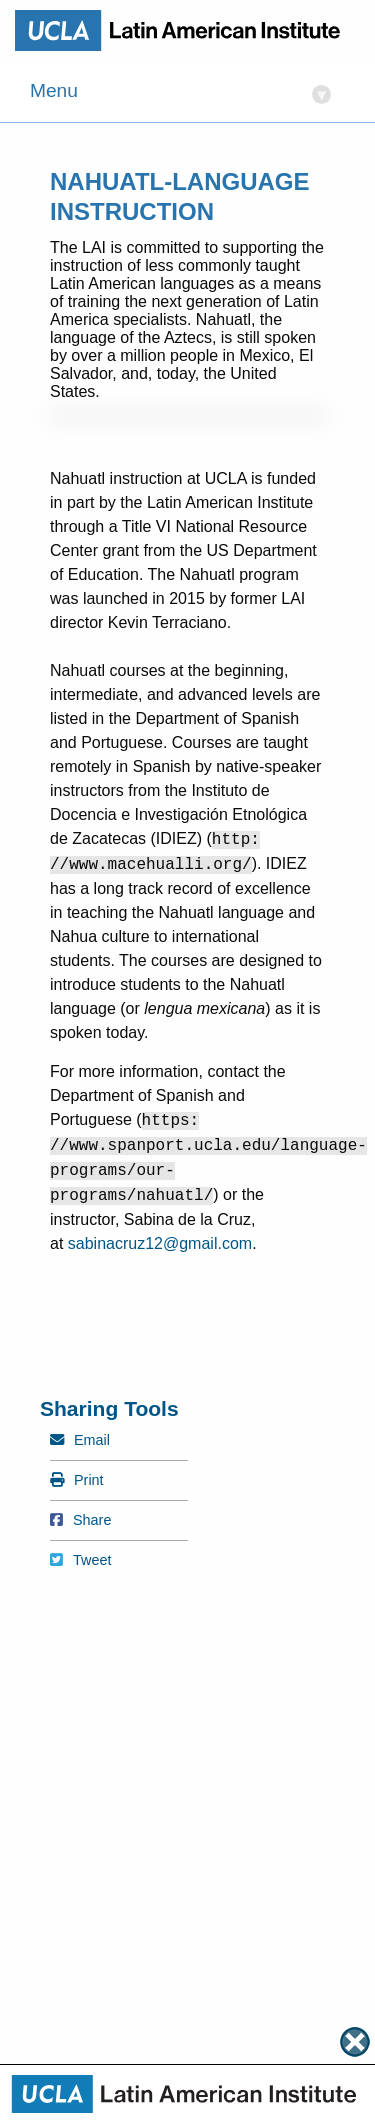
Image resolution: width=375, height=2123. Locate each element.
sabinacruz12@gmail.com (160, 1243)
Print (77, 1480)
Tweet (80, 1560)
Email (80, 1440)
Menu (180, 92)
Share (80, 1520)
